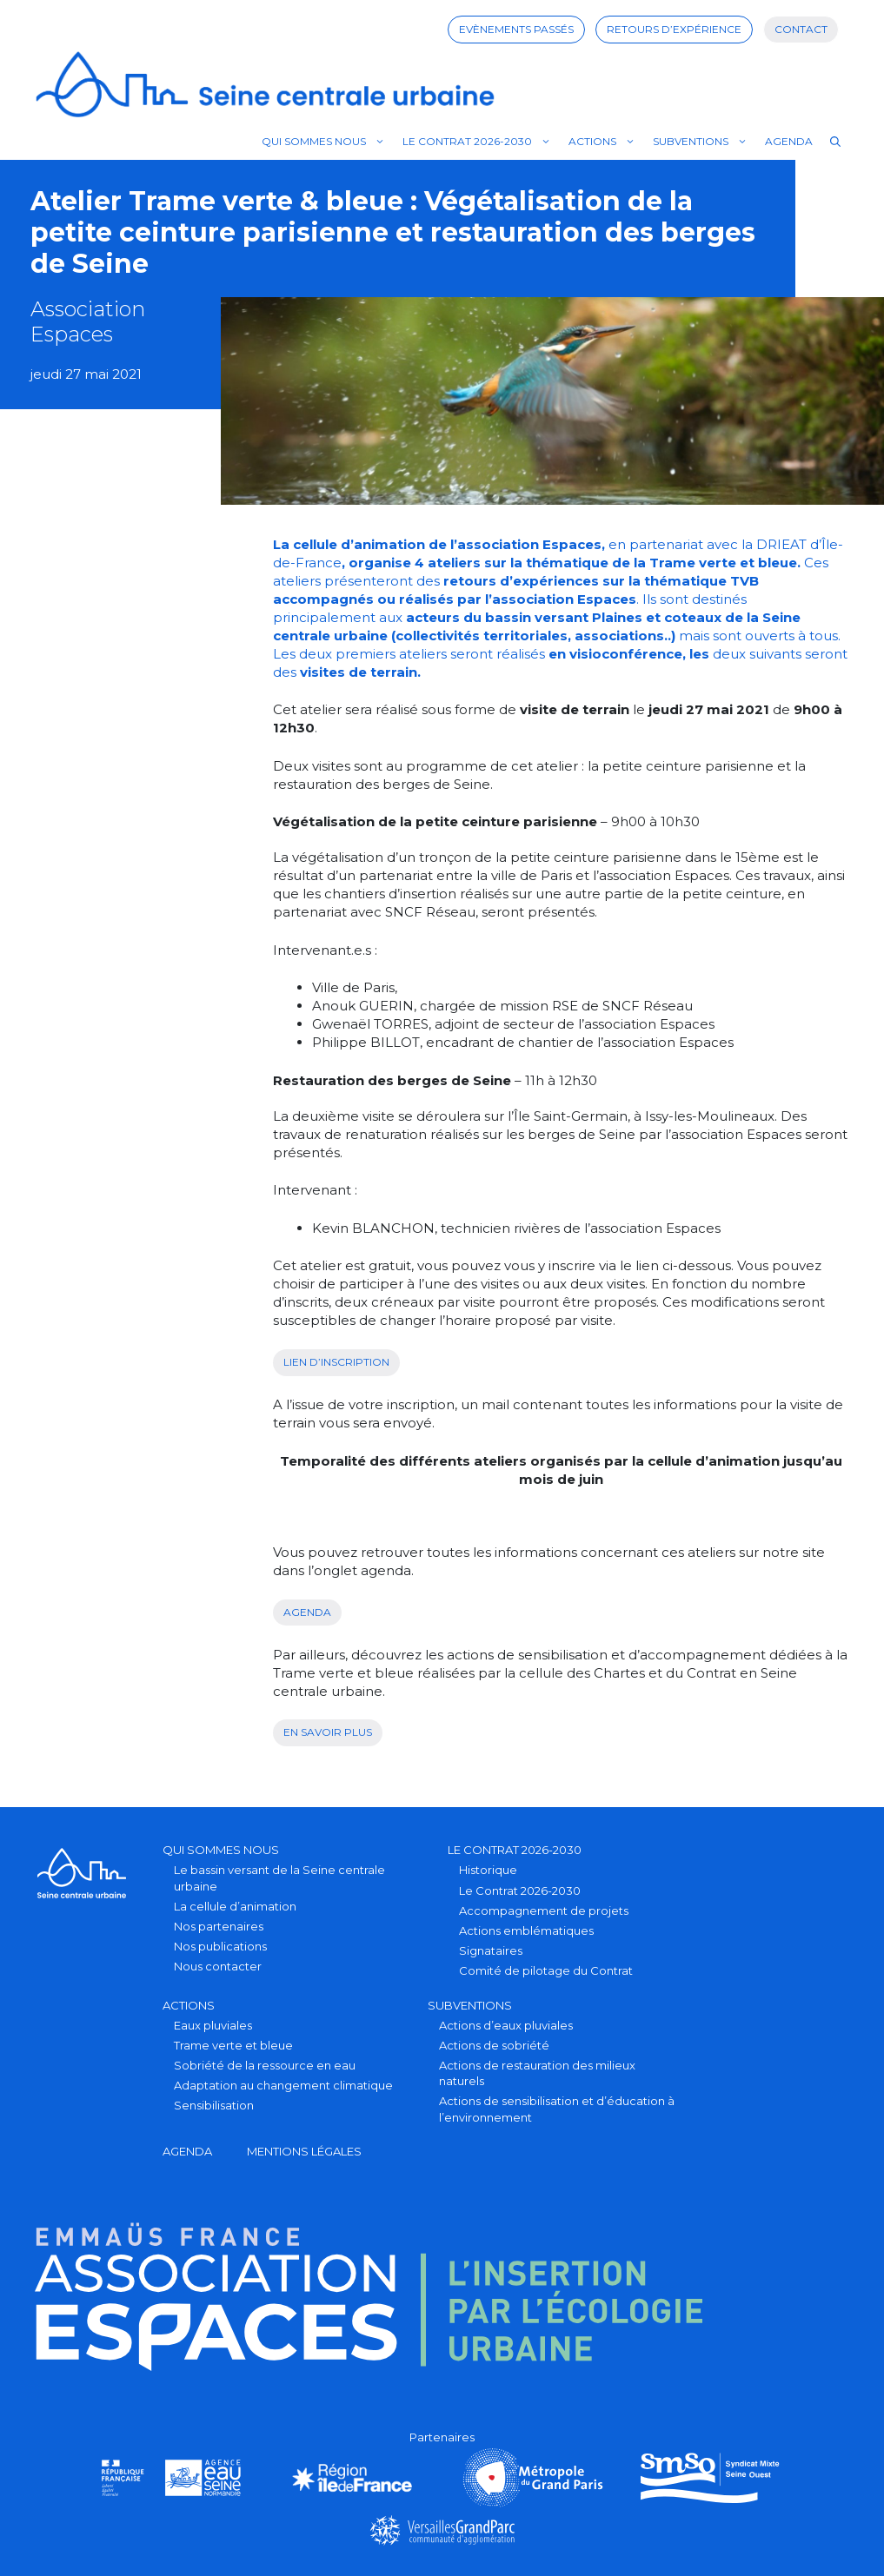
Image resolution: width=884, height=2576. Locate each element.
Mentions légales (304, 2151)
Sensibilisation (214, 2105)
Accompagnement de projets (543, 1910)
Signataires (490, 1950)
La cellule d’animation (235, 1906)
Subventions (704, 141)
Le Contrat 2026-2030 (481, 141)
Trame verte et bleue (233, 2045)
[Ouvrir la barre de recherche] (835, 141)
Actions (606, 141)
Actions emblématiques (526, 1930)
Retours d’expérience (674, 29)
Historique (488, 1870)
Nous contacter (218, 1966)
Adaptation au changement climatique (283, 2085)
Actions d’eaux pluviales (506, 2025)
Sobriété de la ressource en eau (265, 2065)
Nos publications (220, 1946)
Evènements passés (516, 29)
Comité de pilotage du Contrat (546, 1970)
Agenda (789, 141)
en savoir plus (327, 1731)
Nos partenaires (218, 1926)
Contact (801, 29)
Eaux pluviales (213, 2025)
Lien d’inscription (336, 1361)
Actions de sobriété (494, 2045)
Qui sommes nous (328, 141)
